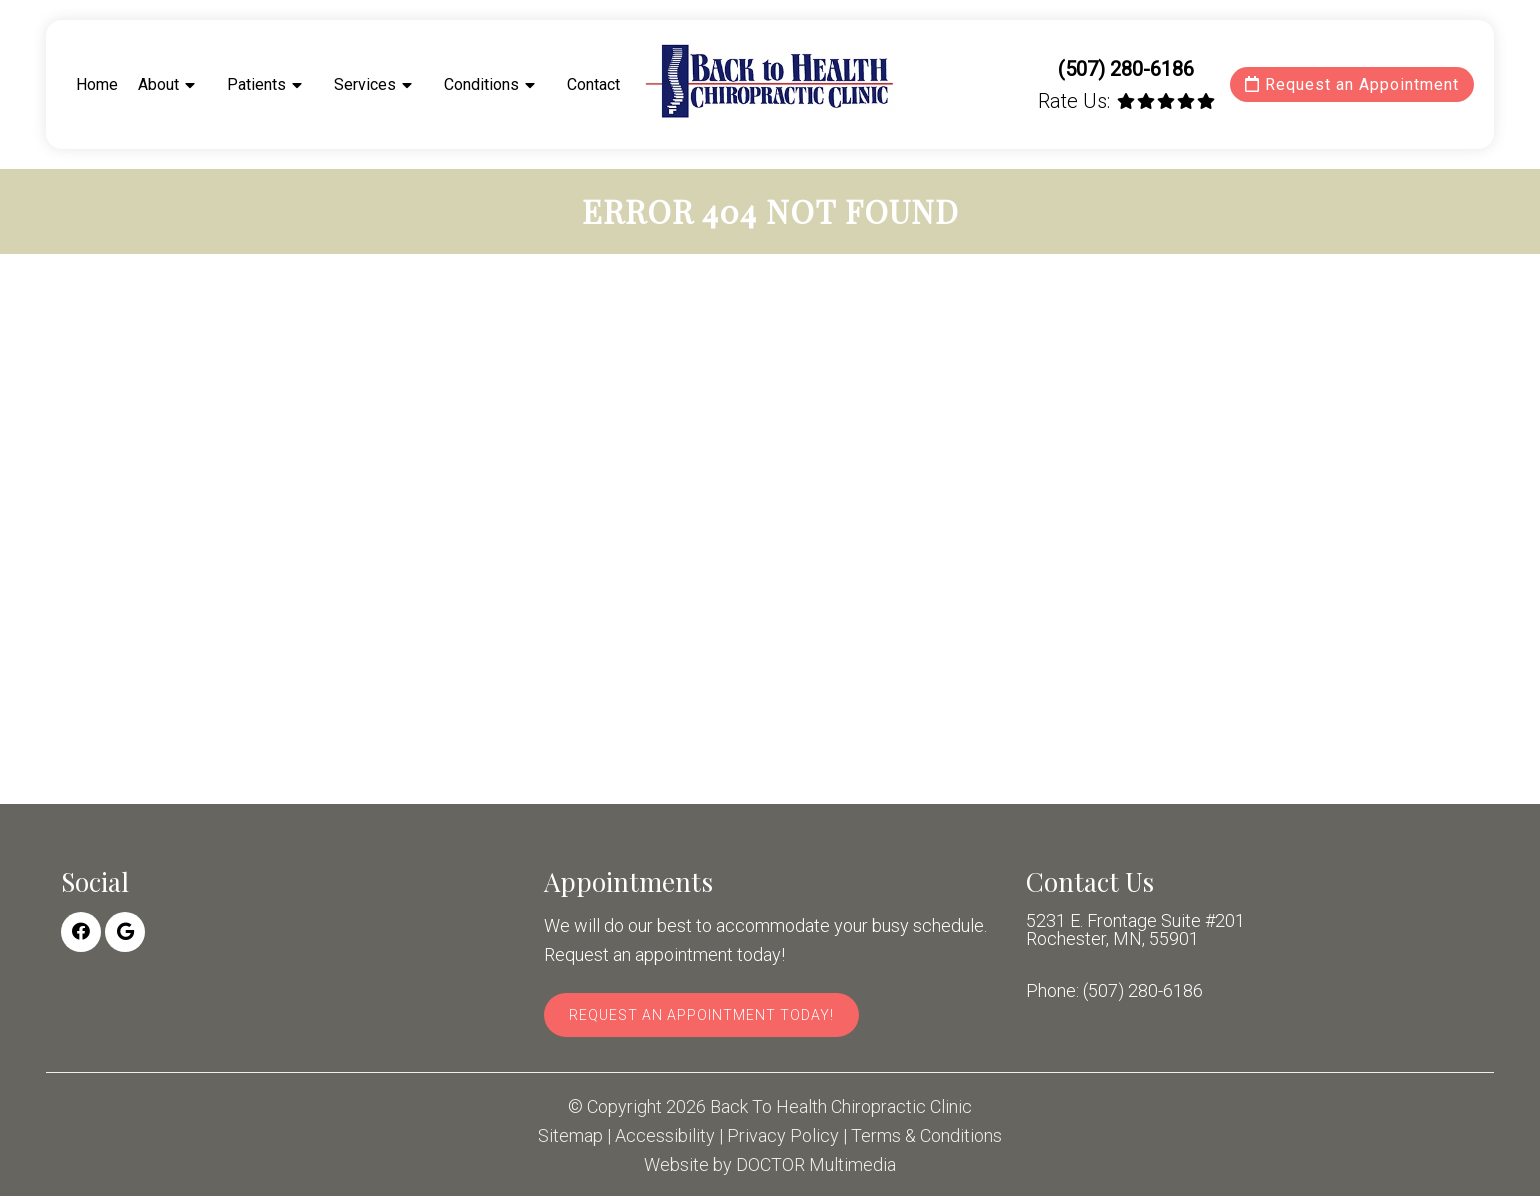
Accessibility (665, 1136)
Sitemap (570, 1136)
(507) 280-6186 (1126, 69)
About (158, 84)
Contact (593, 84)
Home (97, 84)
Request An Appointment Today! (701, 1015)
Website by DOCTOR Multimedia (770, 1165)
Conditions (481, 84)
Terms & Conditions (926, 1136)
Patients (256, 84)
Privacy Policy (783, 1136)
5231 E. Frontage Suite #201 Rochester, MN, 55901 (1135, 930)
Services (365, 84)
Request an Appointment (1352, 84)
